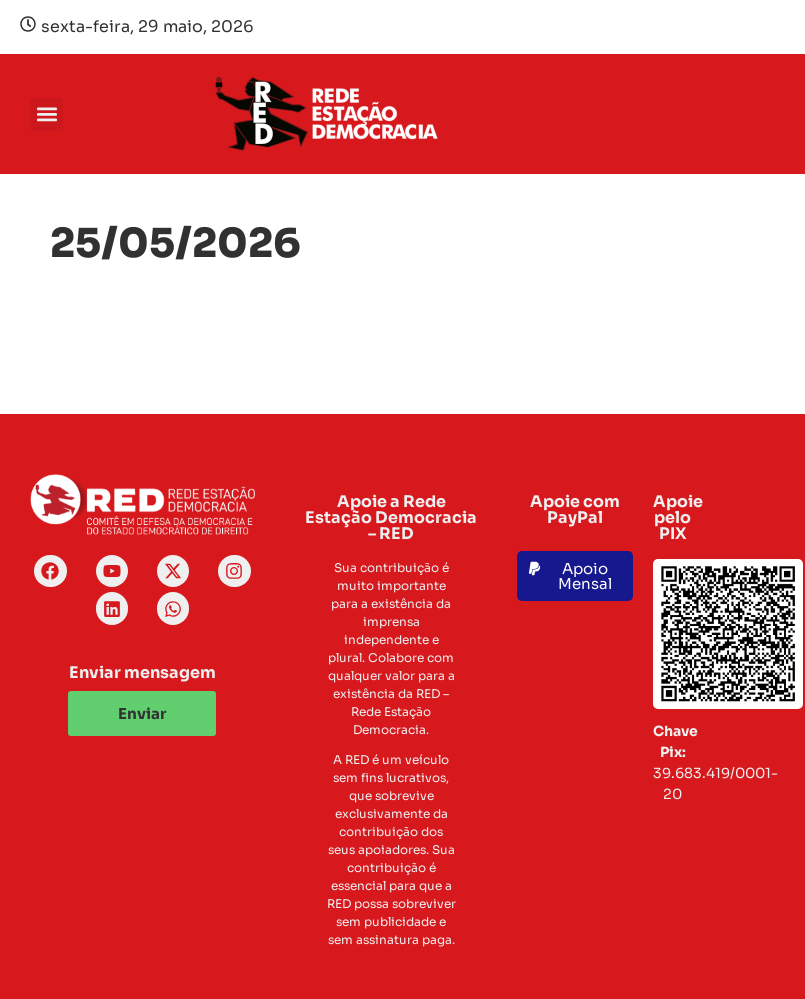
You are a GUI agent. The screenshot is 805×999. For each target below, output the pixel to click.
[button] (46, 114)
